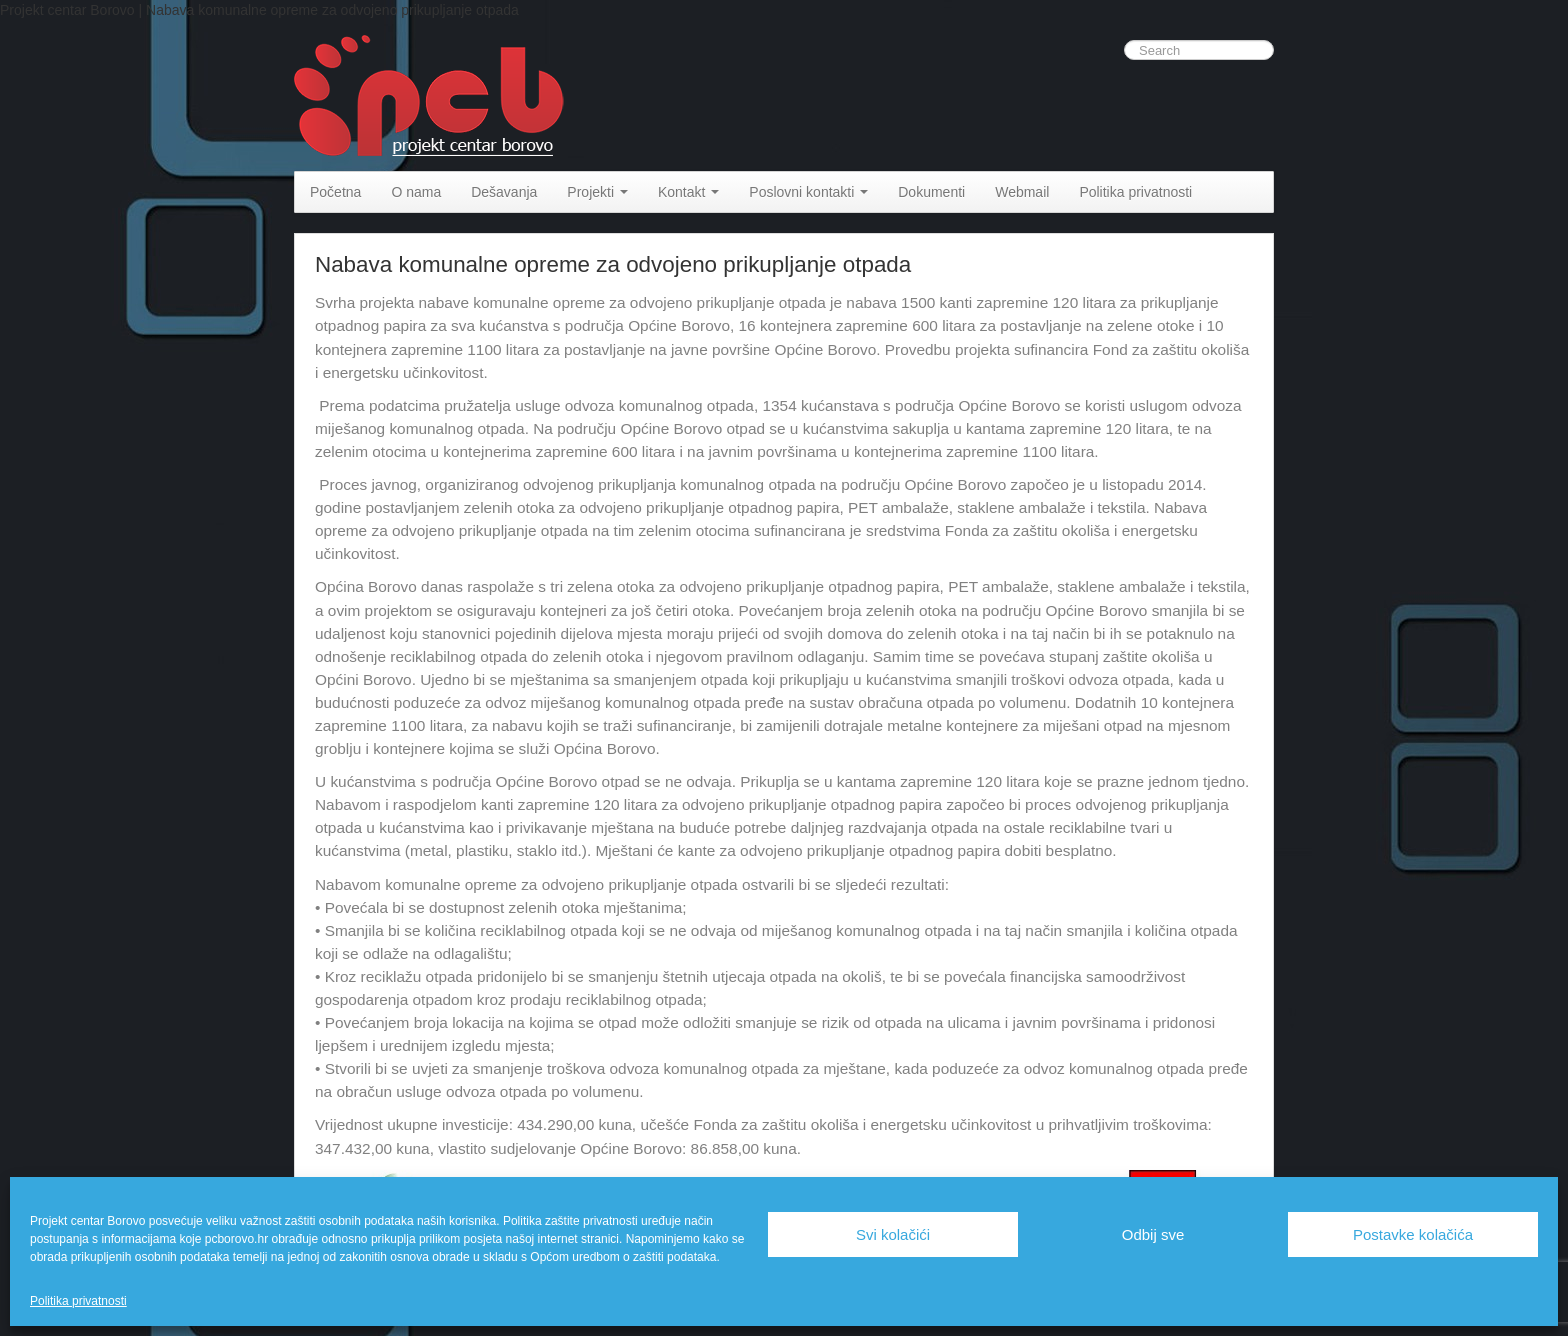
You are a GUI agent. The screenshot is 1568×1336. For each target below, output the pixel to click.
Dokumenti (931, 192)
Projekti (597, 192)
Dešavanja (504, 192)
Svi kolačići (893, 1234)
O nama (416, 192)
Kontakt (688, 192)
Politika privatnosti (78, 1301)
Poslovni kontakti (808, 192)
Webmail (1022, 192)
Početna (335, 192)
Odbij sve (1153, 1234)
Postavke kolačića (1413, 1234)
